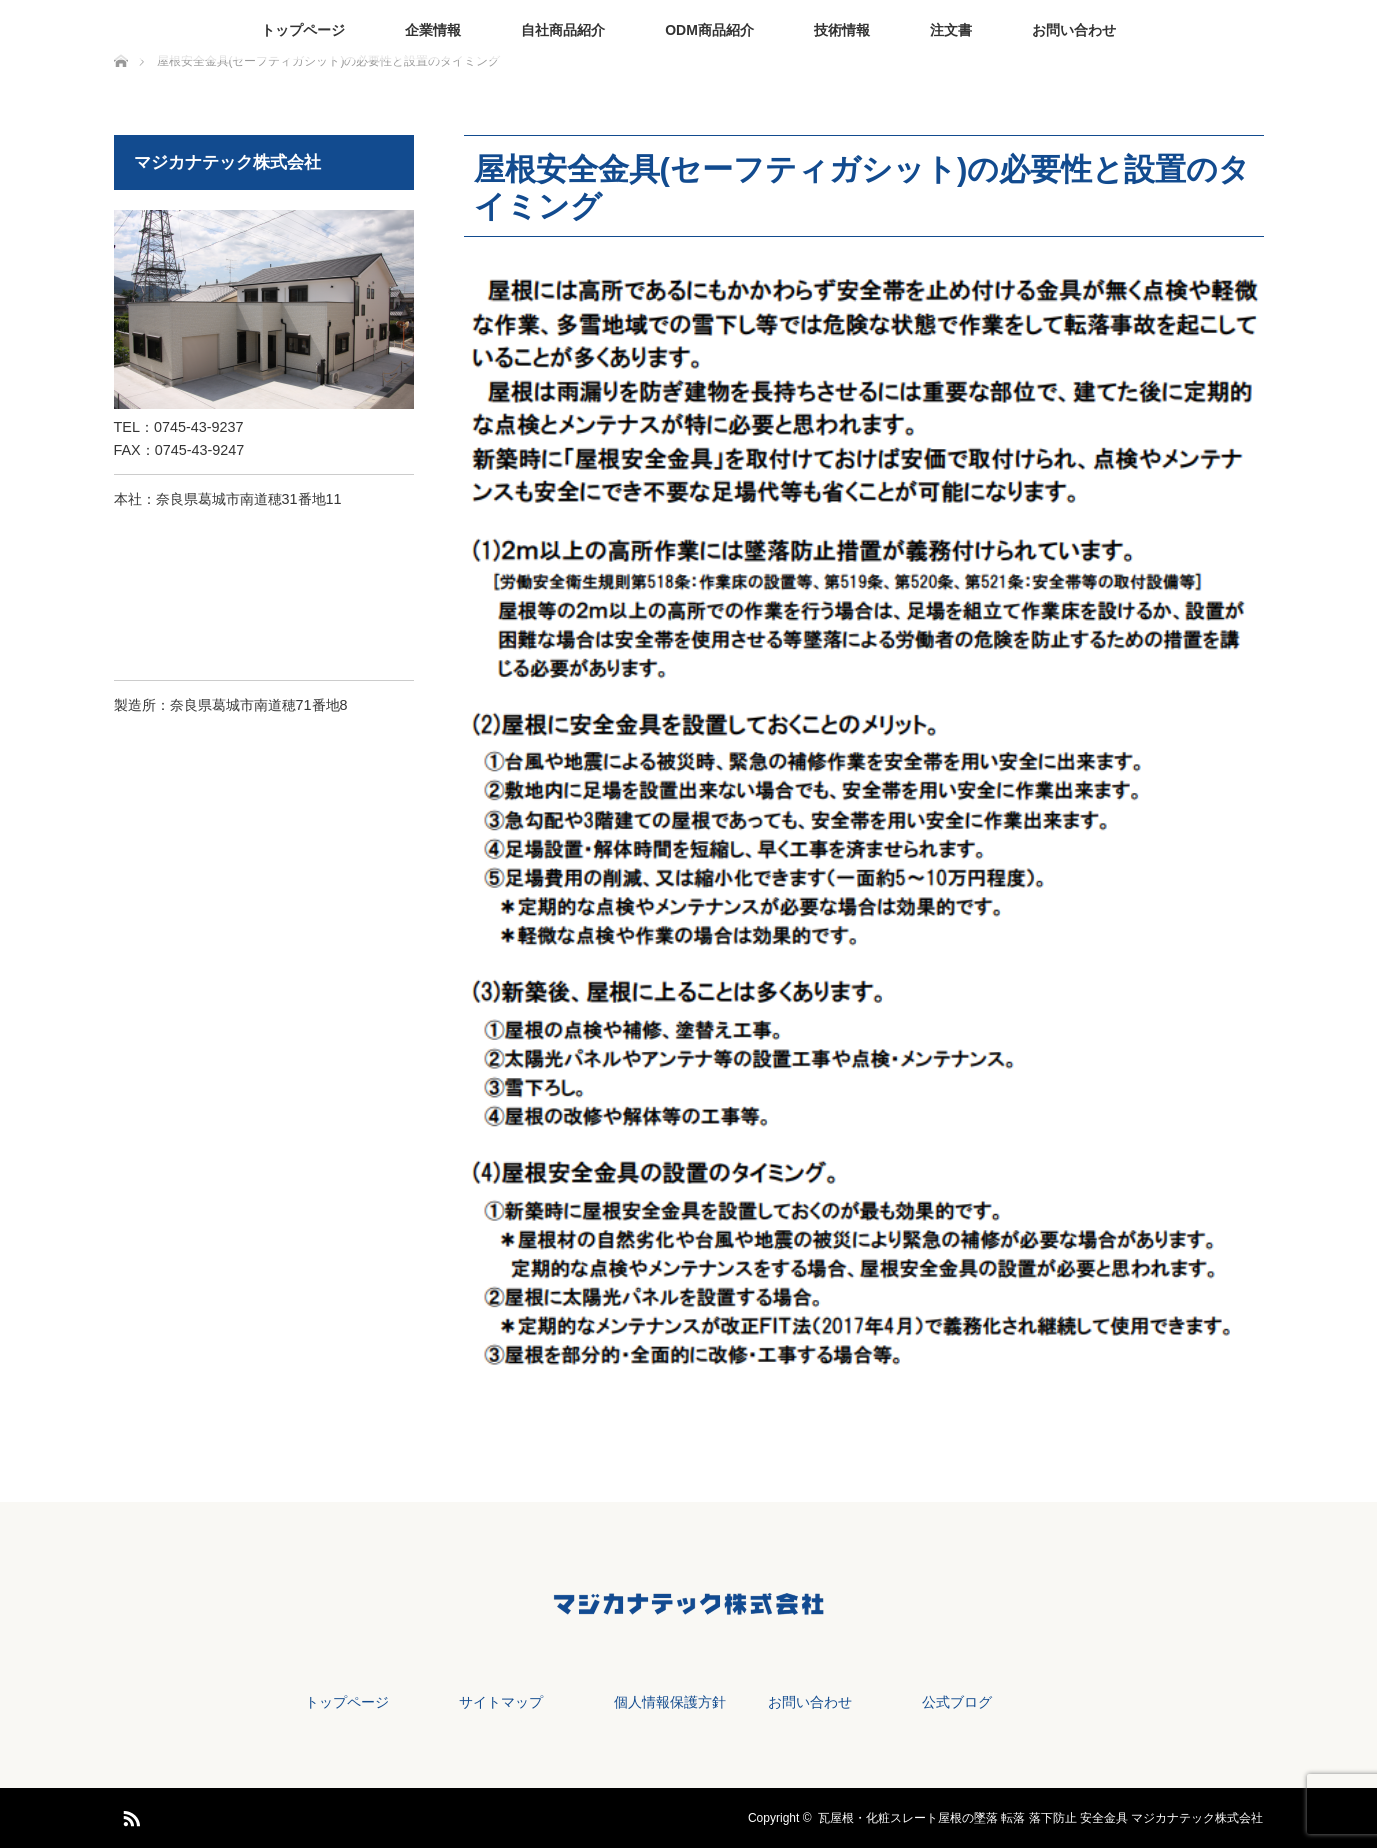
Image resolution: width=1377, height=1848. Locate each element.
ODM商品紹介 (709, 30)
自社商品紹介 (563, 30)
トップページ (303, 30)
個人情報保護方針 (670, 1702)
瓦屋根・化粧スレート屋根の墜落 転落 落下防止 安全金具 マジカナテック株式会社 (1040, 1818)
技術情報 (842, 30)
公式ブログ (957, 1702)
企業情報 (433, 30)
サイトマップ (501, 1702)
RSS (129, 1815)
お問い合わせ (1074, 30)
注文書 (951, 30)
